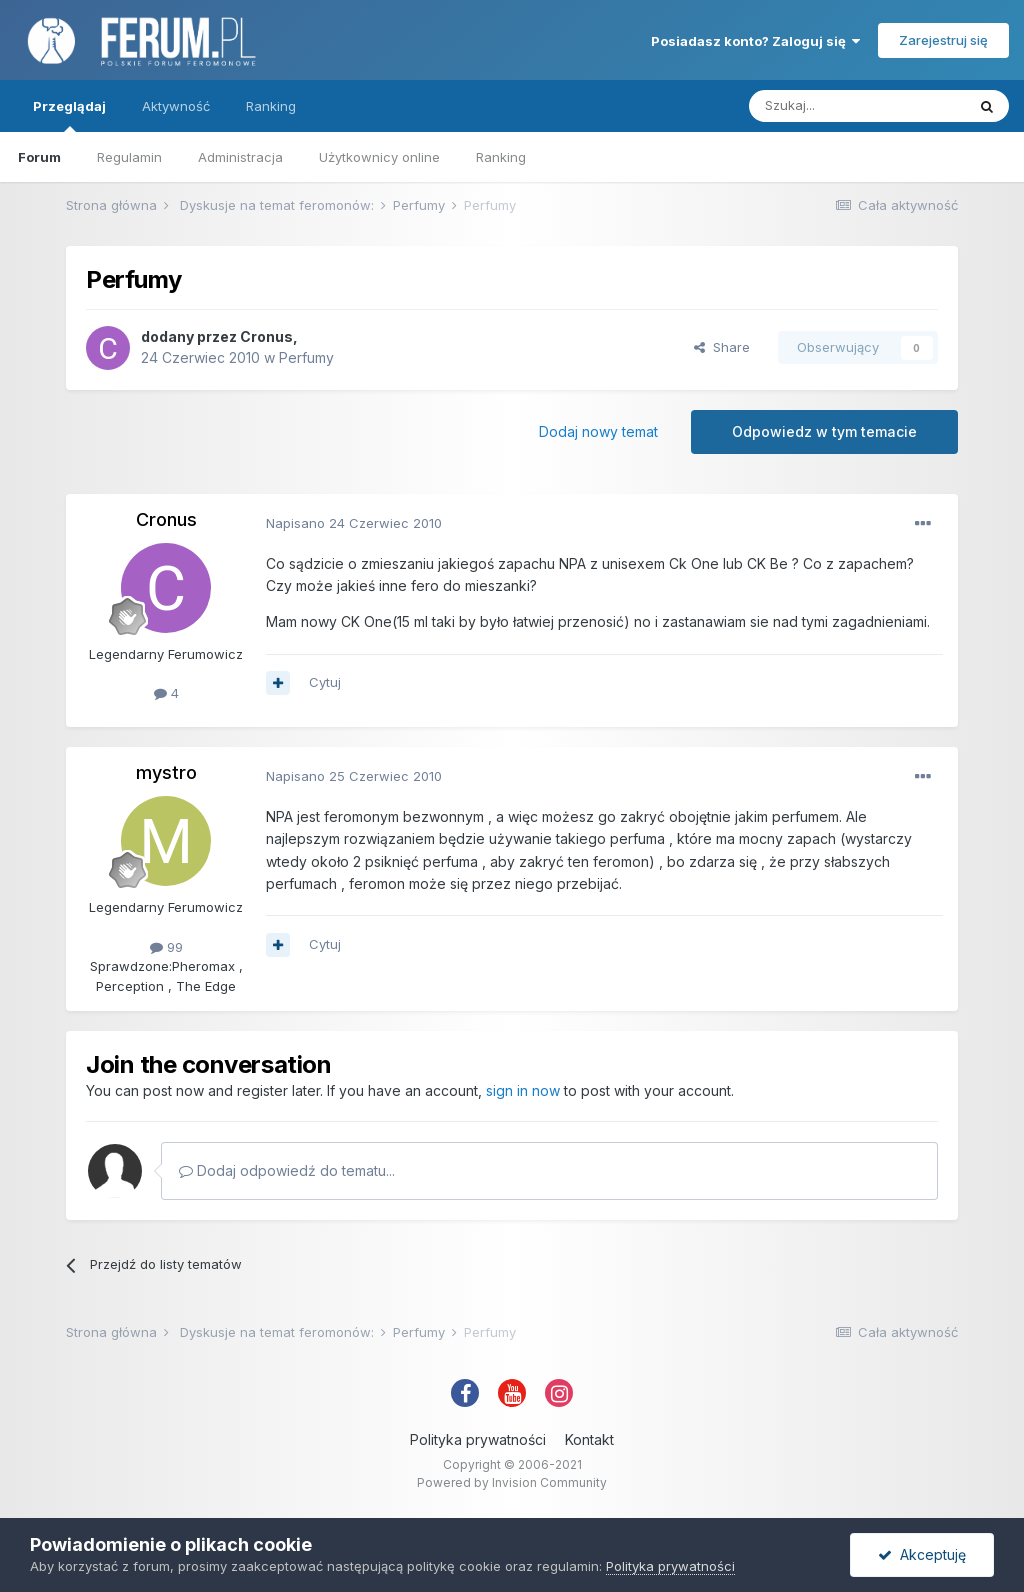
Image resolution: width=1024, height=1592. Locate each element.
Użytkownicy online (379, 157)
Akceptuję (922, 1554)
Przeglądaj (69, 115)
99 (166, 947)
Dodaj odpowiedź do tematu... (287, 1170)
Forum (39, 157)
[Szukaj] (857, 106)
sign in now (523, 1090)
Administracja (240, 157)
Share (722, 347)
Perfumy (306, 357)
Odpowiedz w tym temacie (824, 431)
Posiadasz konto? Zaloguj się (755, 41)
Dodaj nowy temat (598, 431)
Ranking (501, 157)
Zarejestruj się (943, 40)
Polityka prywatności (478, 1439)
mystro (166, 772)
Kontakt (589, 1439)
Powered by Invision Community (512, 1482)
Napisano (354, 523)
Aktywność (176, 106)
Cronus (266, 336)
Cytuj (325, 682)
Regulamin (129, 157)
